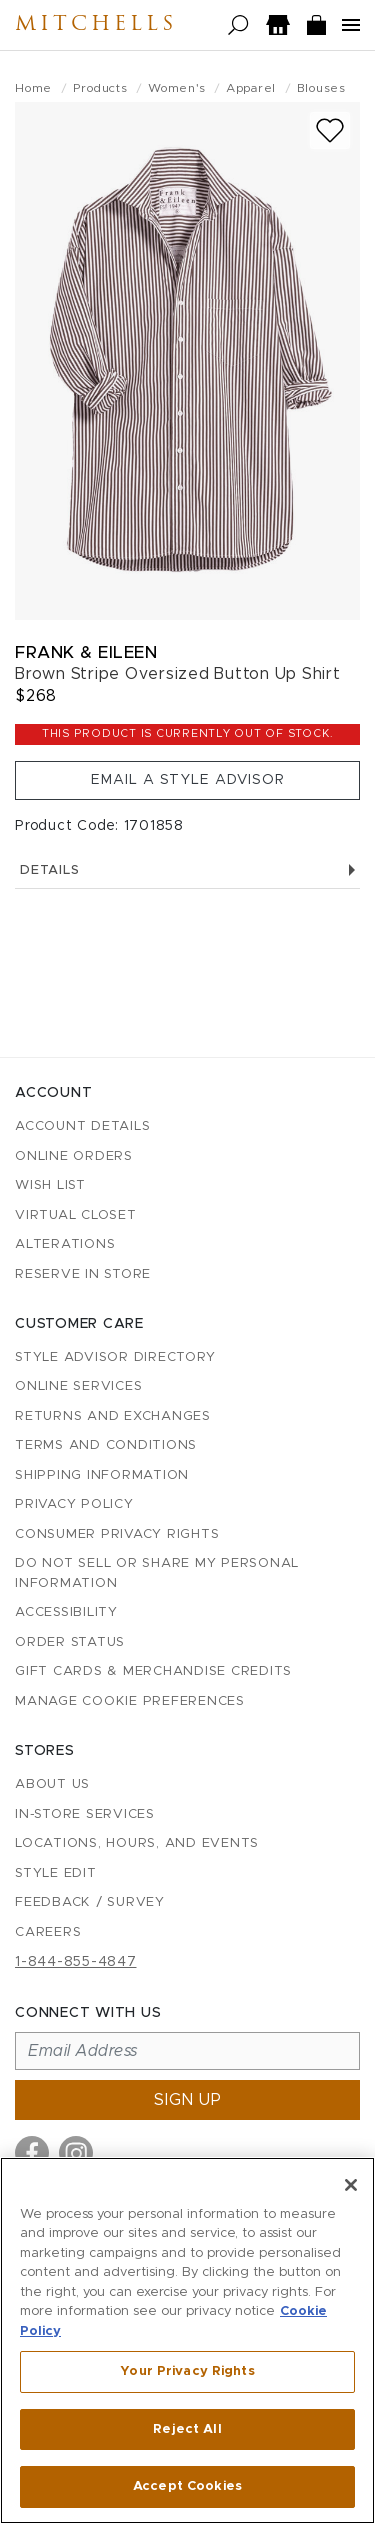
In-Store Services (85, 1814)
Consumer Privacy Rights (117, 1534)
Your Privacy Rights (187, 2371)
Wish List (50, 1185)
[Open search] (238, 25)
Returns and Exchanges (113, 1416)
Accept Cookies (187, 2486)
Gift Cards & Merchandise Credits (153, 1671)
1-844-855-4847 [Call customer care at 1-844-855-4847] (76, 1962)
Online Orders (74, 1156)
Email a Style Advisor (188, 780)
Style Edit (56, 1873)
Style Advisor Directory (115, 1357)
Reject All (187, 2429)
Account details (82, 1126)
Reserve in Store (83, 1274)
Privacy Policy (74, 1504)
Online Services (78, 1386)
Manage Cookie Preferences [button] (130, 1701)
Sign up (188, 2100)
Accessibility (66, 1612)
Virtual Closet (76, 1215)
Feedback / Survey (90, 1902)
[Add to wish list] (330, 130)
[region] (187, 2340)
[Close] (351, 2185)
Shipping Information (102, 1475)
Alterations (65, 1244)
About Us (52, 1784)
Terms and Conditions (106, 1445)
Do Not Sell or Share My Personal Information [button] (157, 1573)
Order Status (70, 1642)
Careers (48, 1932)
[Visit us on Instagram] (76, 2153)
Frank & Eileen (86, 652)
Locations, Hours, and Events (137, 1843)
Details (187, 870)
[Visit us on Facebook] (32, 2153)
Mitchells (96, 25)
